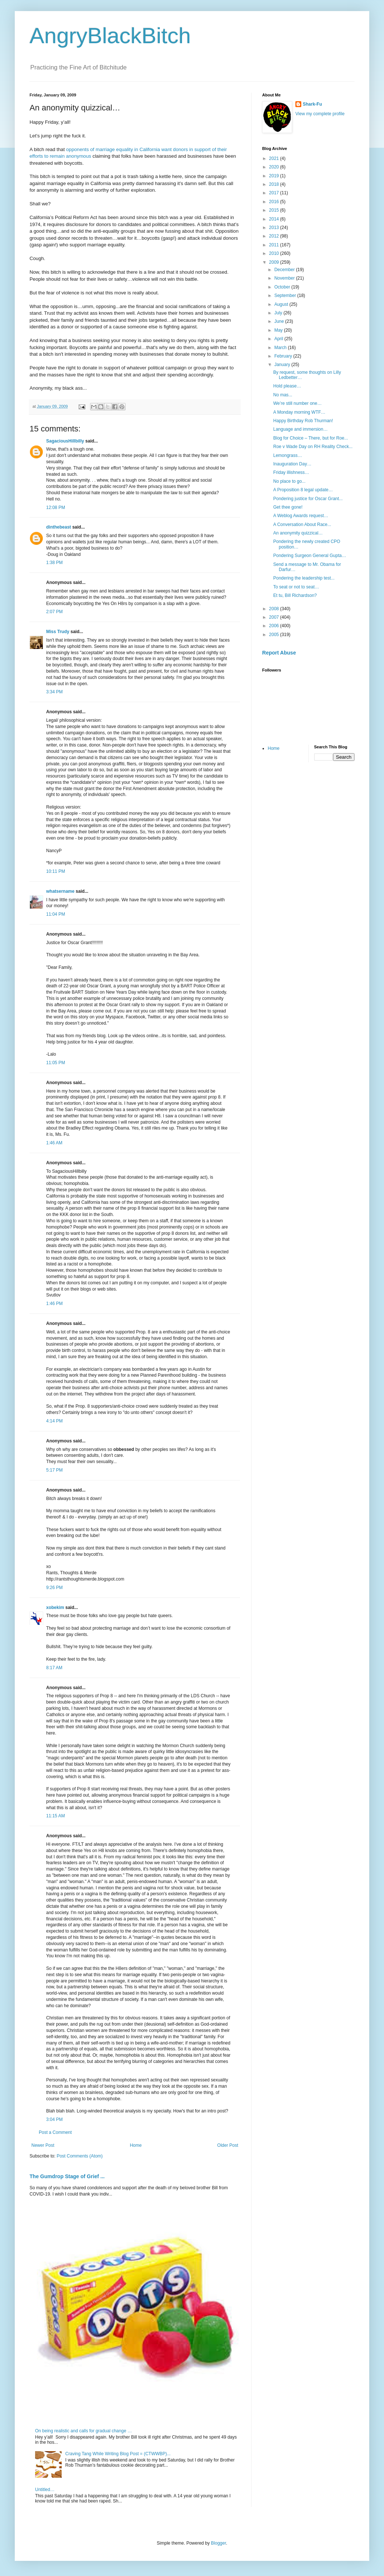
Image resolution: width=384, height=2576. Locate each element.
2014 (274, 219)
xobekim (55, 1607)
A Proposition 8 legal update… (303, 489)
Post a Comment (55, 2132)
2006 (274, 625)
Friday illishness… (291, 472)
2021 (274, 158)
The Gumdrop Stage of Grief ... (67, 2176)
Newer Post (42, 2145)
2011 (274, 244)
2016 (274, 201)
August (281, 304)
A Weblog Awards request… (300, 515)
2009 (274, 262)
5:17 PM (54, 1470)
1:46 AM (54, 1142)
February (283, 356)
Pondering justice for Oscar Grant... (308, 498)
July (279, 312)
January (282, 364)
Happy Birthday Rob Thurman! (303, 420)
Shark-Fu (312, 104)
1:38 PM (54, 562)
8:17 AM (54, 1667)
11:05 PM (55, 1062)
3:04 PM (54, 2119)
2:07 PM (54, 611)
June (279, 321)
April (279, 338)
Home (136, 2145)
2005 (274, 634)
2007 (274, 617)
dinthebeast (58, 527)
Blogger (218, 2543)
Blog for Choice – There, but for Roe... (310, 438)
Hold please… (287, 386)
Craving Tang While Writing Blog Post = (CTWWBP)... (118, 2453)
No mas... (282, 394)
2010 (274, 253)
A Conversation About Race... (302, 524)
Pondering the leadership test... (304, 578)
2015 (274, 210)
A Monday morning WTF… (299, 412)
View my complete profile (319, 113)
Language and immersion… (300, 429)
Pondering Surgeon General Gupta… (309, 555)
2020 (274, 167)
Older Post (227, 2145)
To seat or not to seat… (296, 587)
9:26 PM (54, 1587)
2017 (274, 192)
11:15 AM (55, 1815)
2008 (274, 608)
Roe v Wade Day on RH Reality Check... (313, 446)
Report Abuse (279, 653)
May (279, 330)
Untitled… (45, 2489)
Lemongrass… (287, 455)
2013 (274, 227)
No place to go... (289, 481)
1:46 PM (54, 1303)
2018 (274, 184)
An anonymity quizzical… (298, 533)
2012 (274, 236)
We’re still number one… (297, 403)
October (282, 287)
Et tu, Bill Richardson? (295, 595)
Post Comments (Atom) (79, 2156)
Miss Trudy (57, 631)
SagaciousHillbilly (65, 441)
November (285, 278)
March (281, 347)
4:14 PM (54, 1421)
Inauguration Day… (292, 464)
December (285, 269)
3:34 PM (54, 691)
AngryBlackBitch (110, 35)
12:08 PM (55, 507)
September (285, 295)
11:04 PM (55, 914)
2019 (274, 175)
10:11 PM (55, 871)
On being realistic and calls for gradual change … (83, 2430)
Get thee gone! (287, 507)
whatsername (60, 891)
